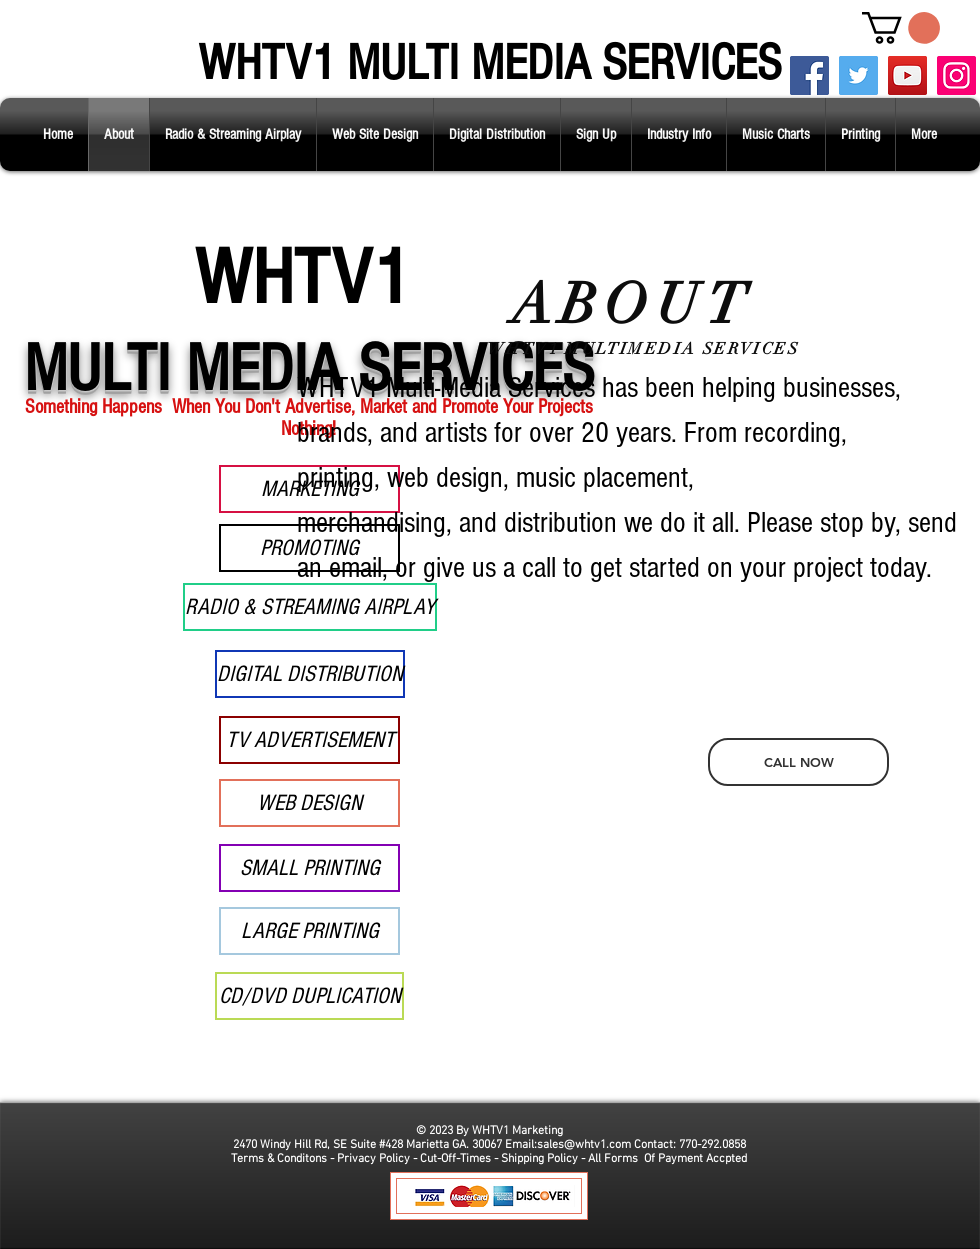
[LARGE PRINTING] (309, 931)
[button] (901, 28)
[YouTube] (907, 75)
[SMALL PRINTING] (309, 868)
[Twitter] (858, 75)
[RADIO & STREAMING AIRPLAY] (310, 607)
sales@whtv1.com (584, 1145)
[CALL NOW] (798, 762)
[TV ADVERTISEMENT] (309, 740)
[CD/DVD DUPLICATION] (309, 996)
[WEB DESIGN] (309, 803)
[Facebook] (809, 75)
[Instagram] (956, 75)
